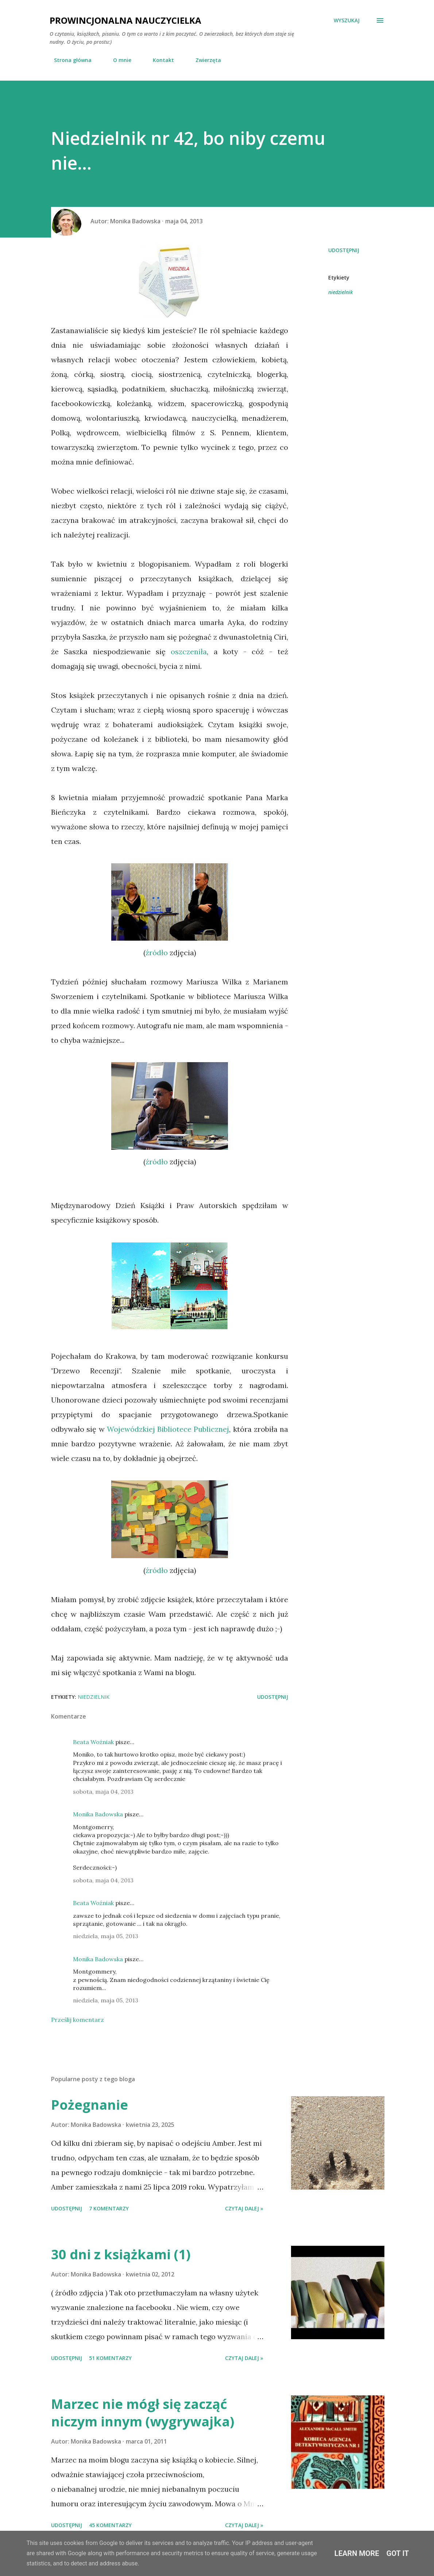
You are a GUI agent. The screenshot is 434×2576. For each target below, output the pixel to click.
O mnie (118, 60)
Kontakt (159, 60)
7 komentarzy (109, 2208)
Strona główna (68, 60)
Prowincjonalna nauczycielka (125, 20)
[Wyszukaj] (347, 20)
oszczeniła (189, 651)
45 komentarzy (110, 2525)
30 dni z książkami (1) (120, 2254)
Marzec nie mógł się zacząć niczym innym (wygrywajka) (142, 2412)
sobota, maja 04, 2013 (103, 1791)
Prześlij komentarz (77, 2019)
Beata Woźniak (93, 1742)
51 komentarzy (110, 2358)
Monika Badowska (98, 1814)
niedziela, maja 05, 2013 (105, 1936)
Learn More (356, 2553)
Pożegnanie (89, 2105)
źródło (157, 952)
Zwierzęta (204, 60)
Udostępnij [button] (343, 250)
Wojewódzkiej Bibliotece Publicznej (168, 1429)
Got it (398, 2553)
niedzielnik (340, 292)
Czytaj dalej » (244, 2208)
